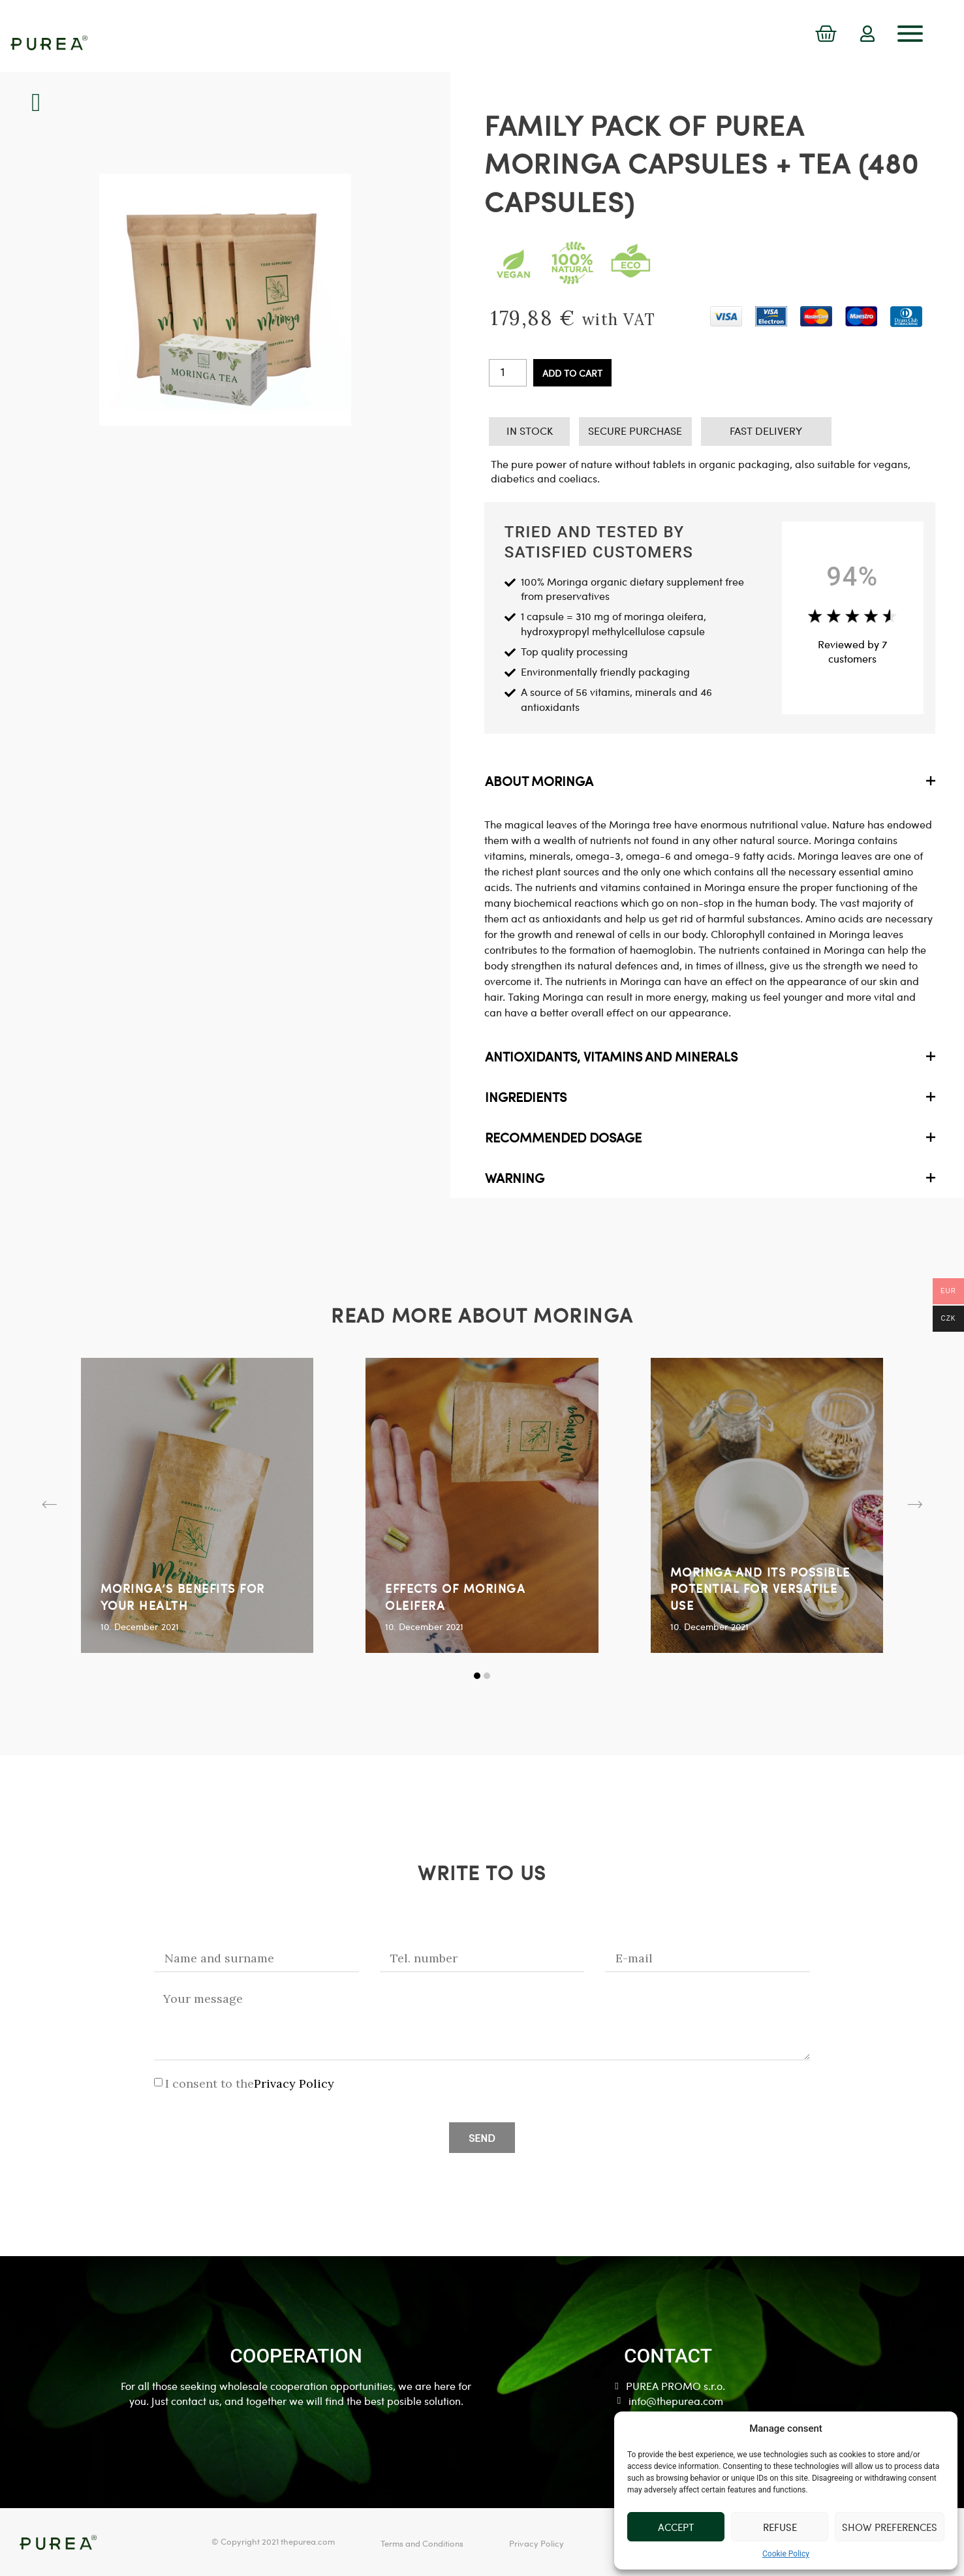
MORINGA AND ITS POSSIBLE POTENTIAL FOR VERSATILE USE (760, 1587)
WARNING (514, 1178)
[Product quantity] (508, 372)
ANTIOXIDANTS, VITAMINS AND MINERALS (611, 1056)
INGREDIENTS (526, 1097)
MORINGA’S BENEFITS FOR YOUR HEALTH (183, 1596)
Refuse (780, 2527)
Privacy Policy (294, 2083)
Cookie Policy (785, 2553)
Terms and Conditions (422, 2543)
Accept (676, 2527)
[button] (49, 1505)
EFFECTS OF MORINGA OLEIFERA (455, 1596)
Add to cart (572, 372)
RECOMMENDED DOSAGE (563, 1137)
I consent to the (249, 2083)
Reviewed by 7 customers (852, 651)
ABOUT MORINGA (539, 781)
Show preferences (889, 2527)
